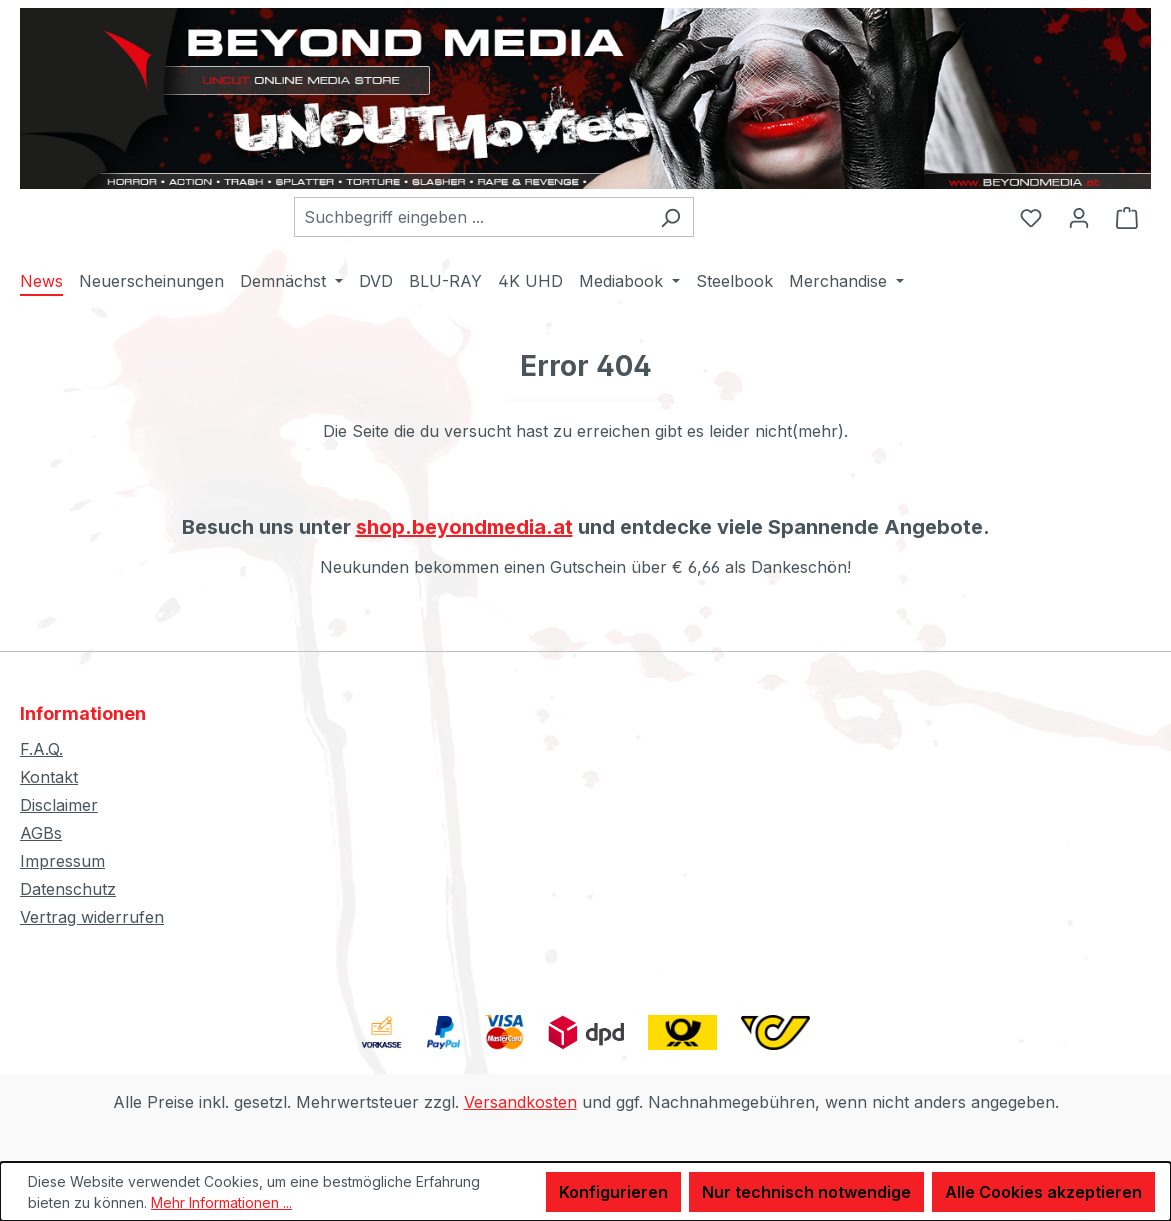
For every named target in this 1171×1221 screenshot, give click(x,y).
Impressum (62, 861)
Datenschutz (68, 889)
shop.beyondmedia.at (464, 527)
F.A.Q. (41, 749)
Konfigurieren (613, 1192)
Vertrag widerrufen (92, 917)
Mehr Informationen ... (221, 1202)
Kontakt (49, 777)
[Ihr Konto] (1079, 217)
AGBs (41, 833)
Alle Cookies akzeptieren (1043, 1192)
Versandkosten (520, 1102)
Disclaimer (59, 805)
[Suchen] (670, 217)
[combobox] (471, 217)
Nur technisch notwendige (806, 1192)
